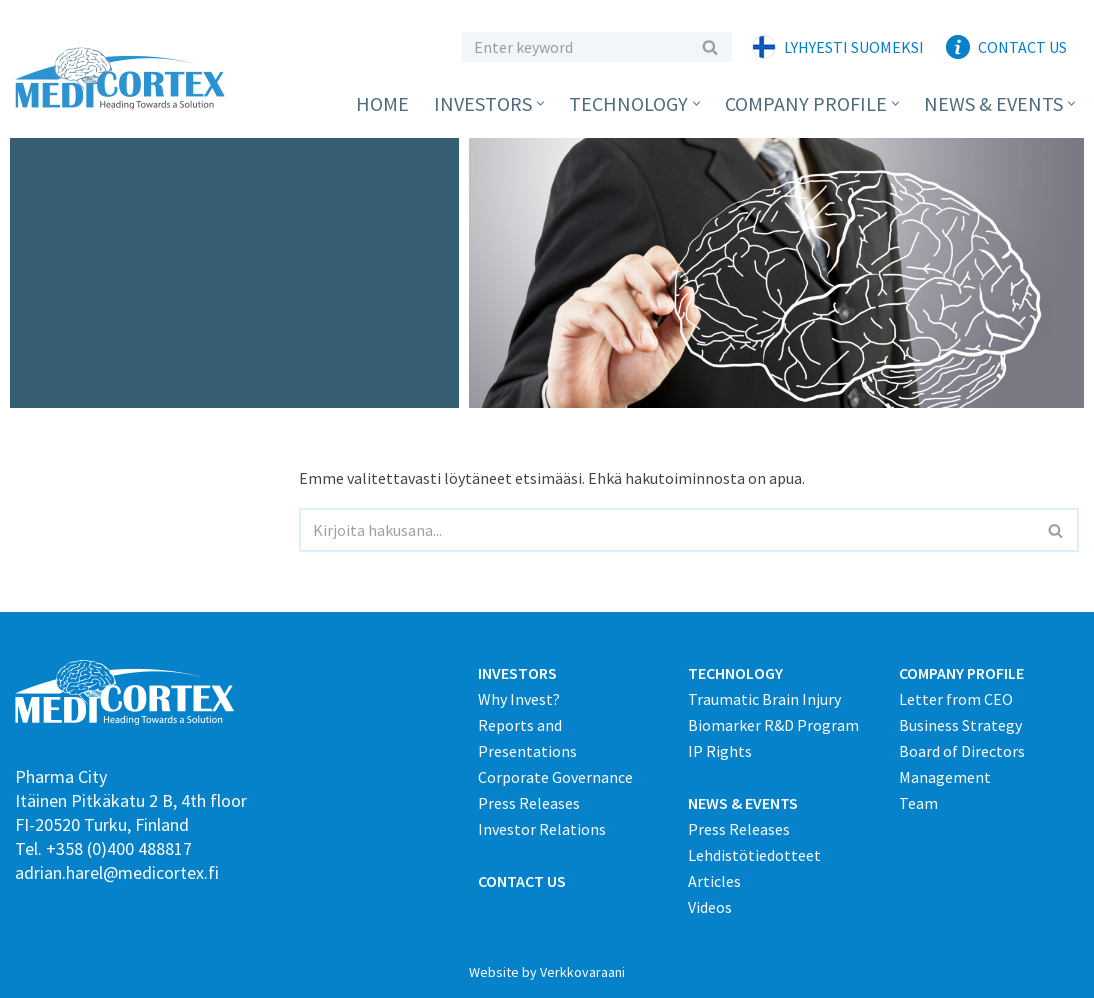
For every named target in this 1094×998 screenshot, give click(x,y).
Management (945, 777)
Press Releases (529, 803)
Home (382, 103)
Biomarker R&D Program (773, 725)
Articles (714, 881)
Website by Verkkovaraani (547, 972)
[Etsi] (574, 47)
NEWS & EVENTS (743, 803)
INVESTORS (517, 673)
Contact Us (1022, 47)
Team (918, 803)
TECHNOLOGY (735, 673)
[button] (540, 103)
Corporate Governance (555, 777)
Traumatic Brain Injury (764, 699)
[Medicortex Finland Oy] (125, 78)
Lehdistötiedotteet (754, 855)
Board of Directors (962, 751)
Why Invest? (519, 699)
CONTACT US (522, 881)
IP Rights (720, 751)
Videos (710, 907)
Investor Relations (542, 829)
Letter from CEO (956, 699)
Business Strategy (960, 725)
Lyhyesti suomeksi (854, 47)
